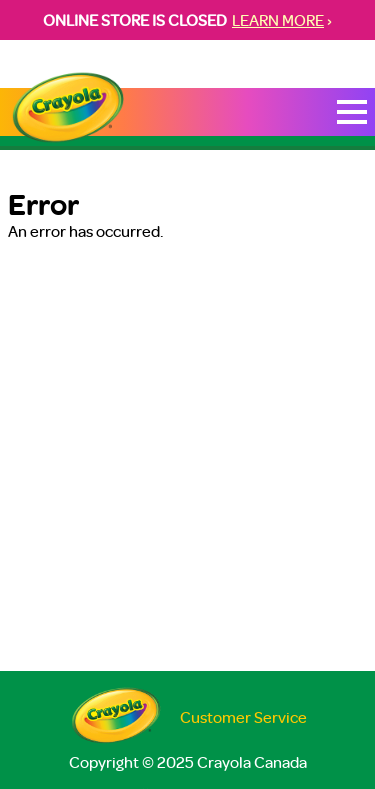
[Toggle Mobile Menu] (352, 112)
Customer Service (243, 717)
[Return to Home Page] (68, 109)
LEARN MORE (278, 20)
